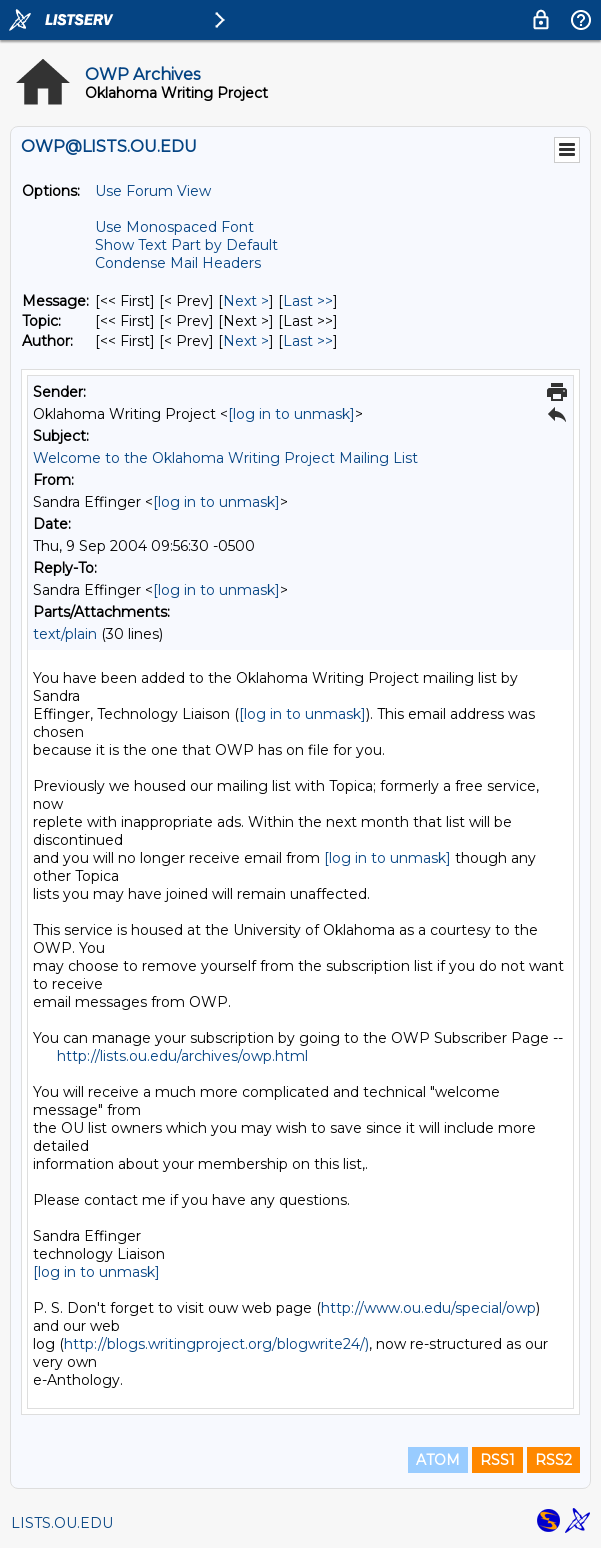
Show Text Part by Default (186, 245)
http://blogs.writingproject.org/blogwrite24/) (216, 1344)
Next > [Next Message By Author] (246, 341)
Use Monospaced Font (174, 227)
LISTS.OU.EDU (62, 1523)
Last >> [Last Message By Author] (308, 341)
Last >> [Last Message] (308, 301)
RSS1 (497, 1460)
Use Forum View (153, 191)
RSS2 (553, 1460)
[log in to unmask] (291, 414)
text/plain (65, 634)
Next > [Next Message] (246, 301)
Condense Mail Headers (178, 263)
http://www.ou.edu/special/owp (428, 1308)
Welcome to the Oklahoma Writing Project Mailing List (225, 458)
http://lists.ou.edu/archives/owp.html (182, 1056)
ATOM (438, 1460)
